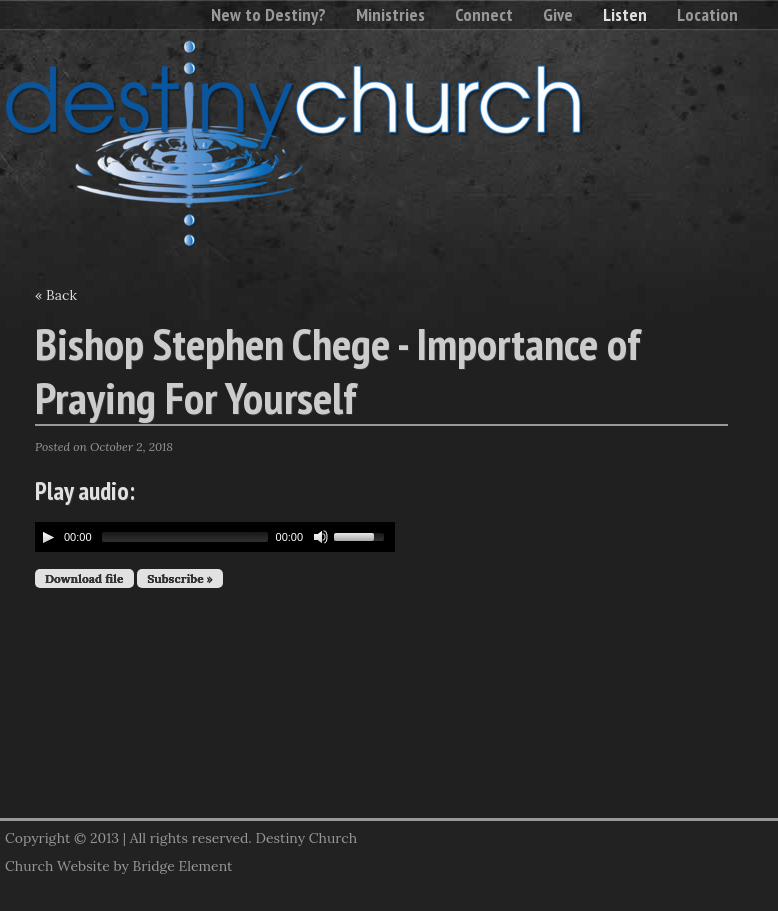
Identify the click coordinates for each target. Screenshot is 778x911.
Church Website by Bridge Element (118, 866)
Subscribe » (180, 578)
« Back (56, 295)
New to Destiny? (268, 14)
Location (707, 14)
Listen (625, 14)
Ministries (390, 14)
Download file (84, 578)
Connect (484, 14)
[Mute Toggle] (321, 537)
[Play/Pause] (48, 537)
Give (558, 14)
